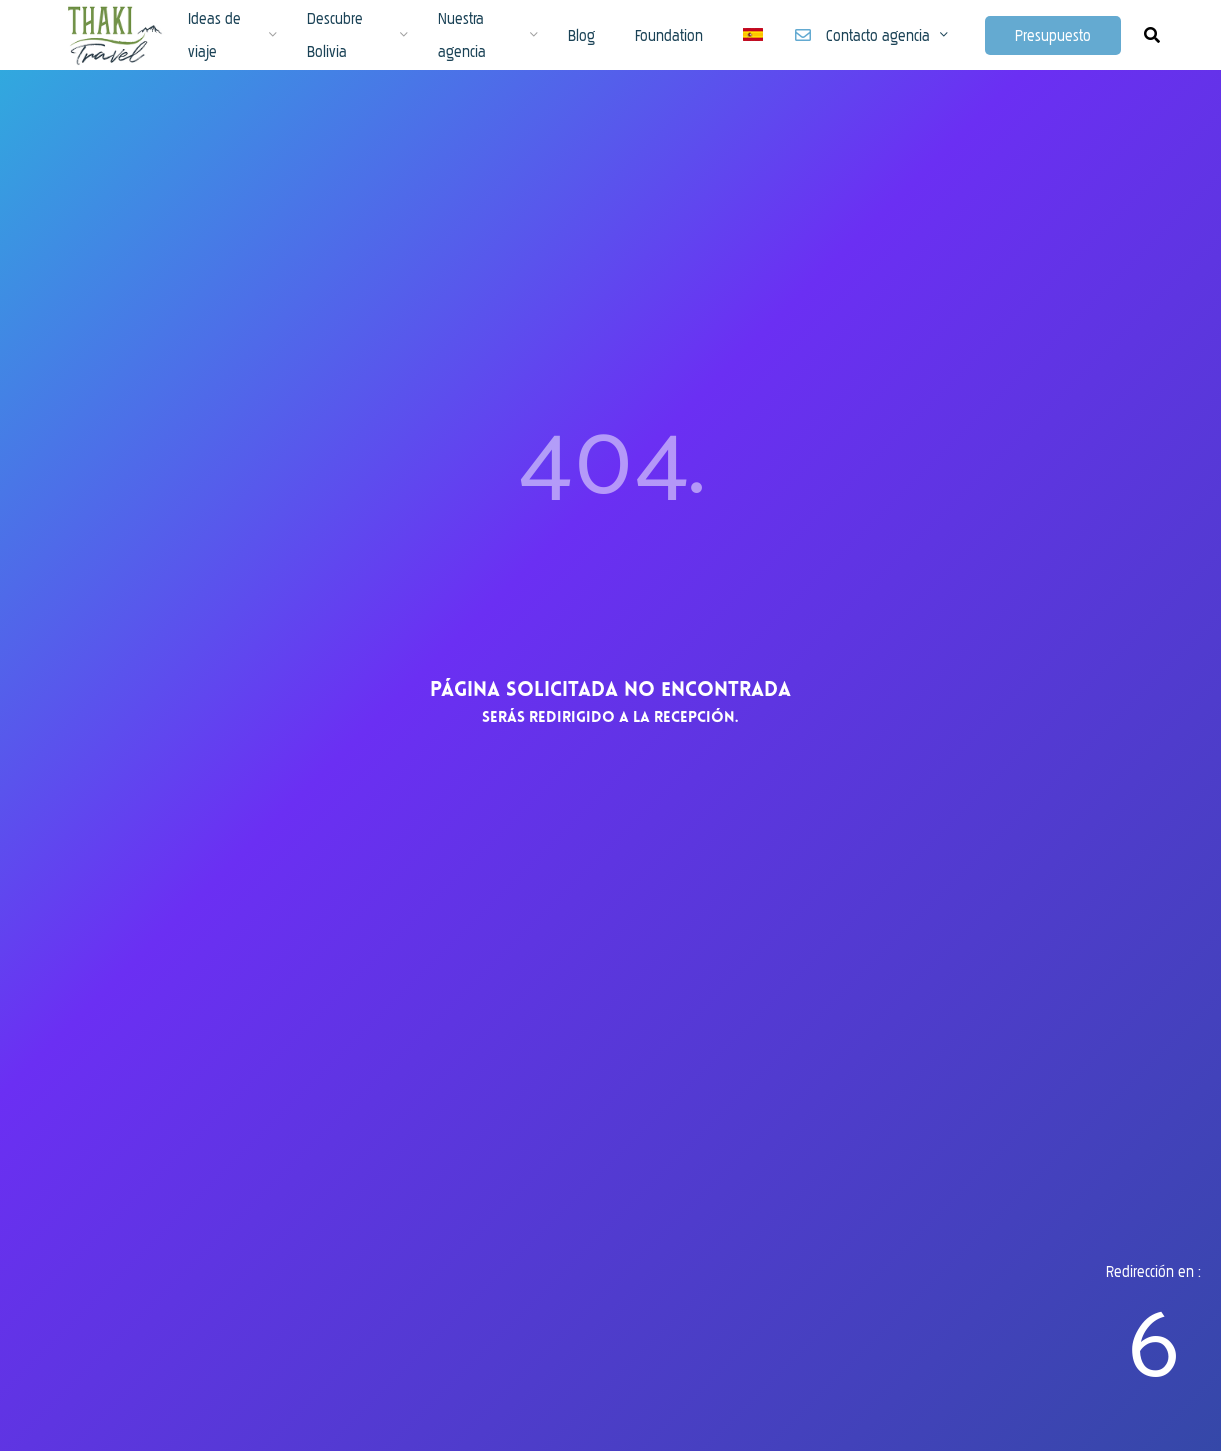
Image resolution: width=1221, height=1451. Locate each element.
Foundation (669, 35)
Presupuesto (1053, 35)
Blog (581, 35)
